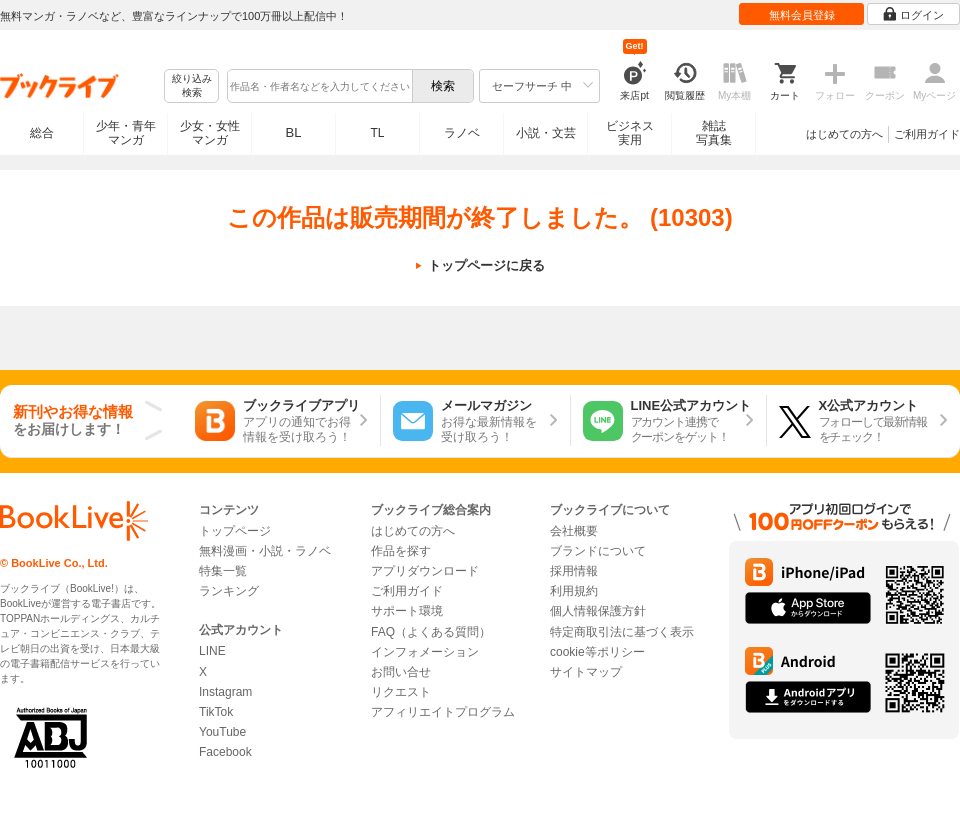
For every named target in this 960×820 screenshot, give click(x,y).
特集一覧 (223, 571)
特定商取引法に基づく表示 (622, 632)
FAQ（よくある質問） (431, 632)
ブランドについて (598, 551)
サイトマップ (586, 672)
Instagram (225, 692)
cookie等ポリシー (597, 652)
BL (294, 132)
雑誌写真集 (714, 133)
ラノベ (462, 133)
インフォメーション (425, 652)
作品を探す (401, 551)
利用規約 (574, 591)
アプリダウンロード (425, 571)
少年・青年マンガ (126, 133)
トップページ (235, 531)
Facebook (225, 752)
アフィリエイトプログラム (443, 712)
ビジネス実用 (630, 133)
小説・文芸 (546, 133)
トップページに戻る (486, 265)
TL (377, 133)
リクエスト (401, 692)
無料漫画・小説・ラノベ (265, 551)
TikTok (216, 712)
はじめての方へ (844, 134)
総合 (42, 133)
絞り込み (192, 86)
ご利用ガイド (927, 134)
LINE (212, 651)
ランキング (229, 591)
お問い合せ (401, 672)
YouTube (222, 732)
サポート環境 (407, 611)
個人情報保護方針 (598, 611)
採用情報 (574, 571)
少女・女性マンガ (210, 133)
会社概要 (574, 531)
